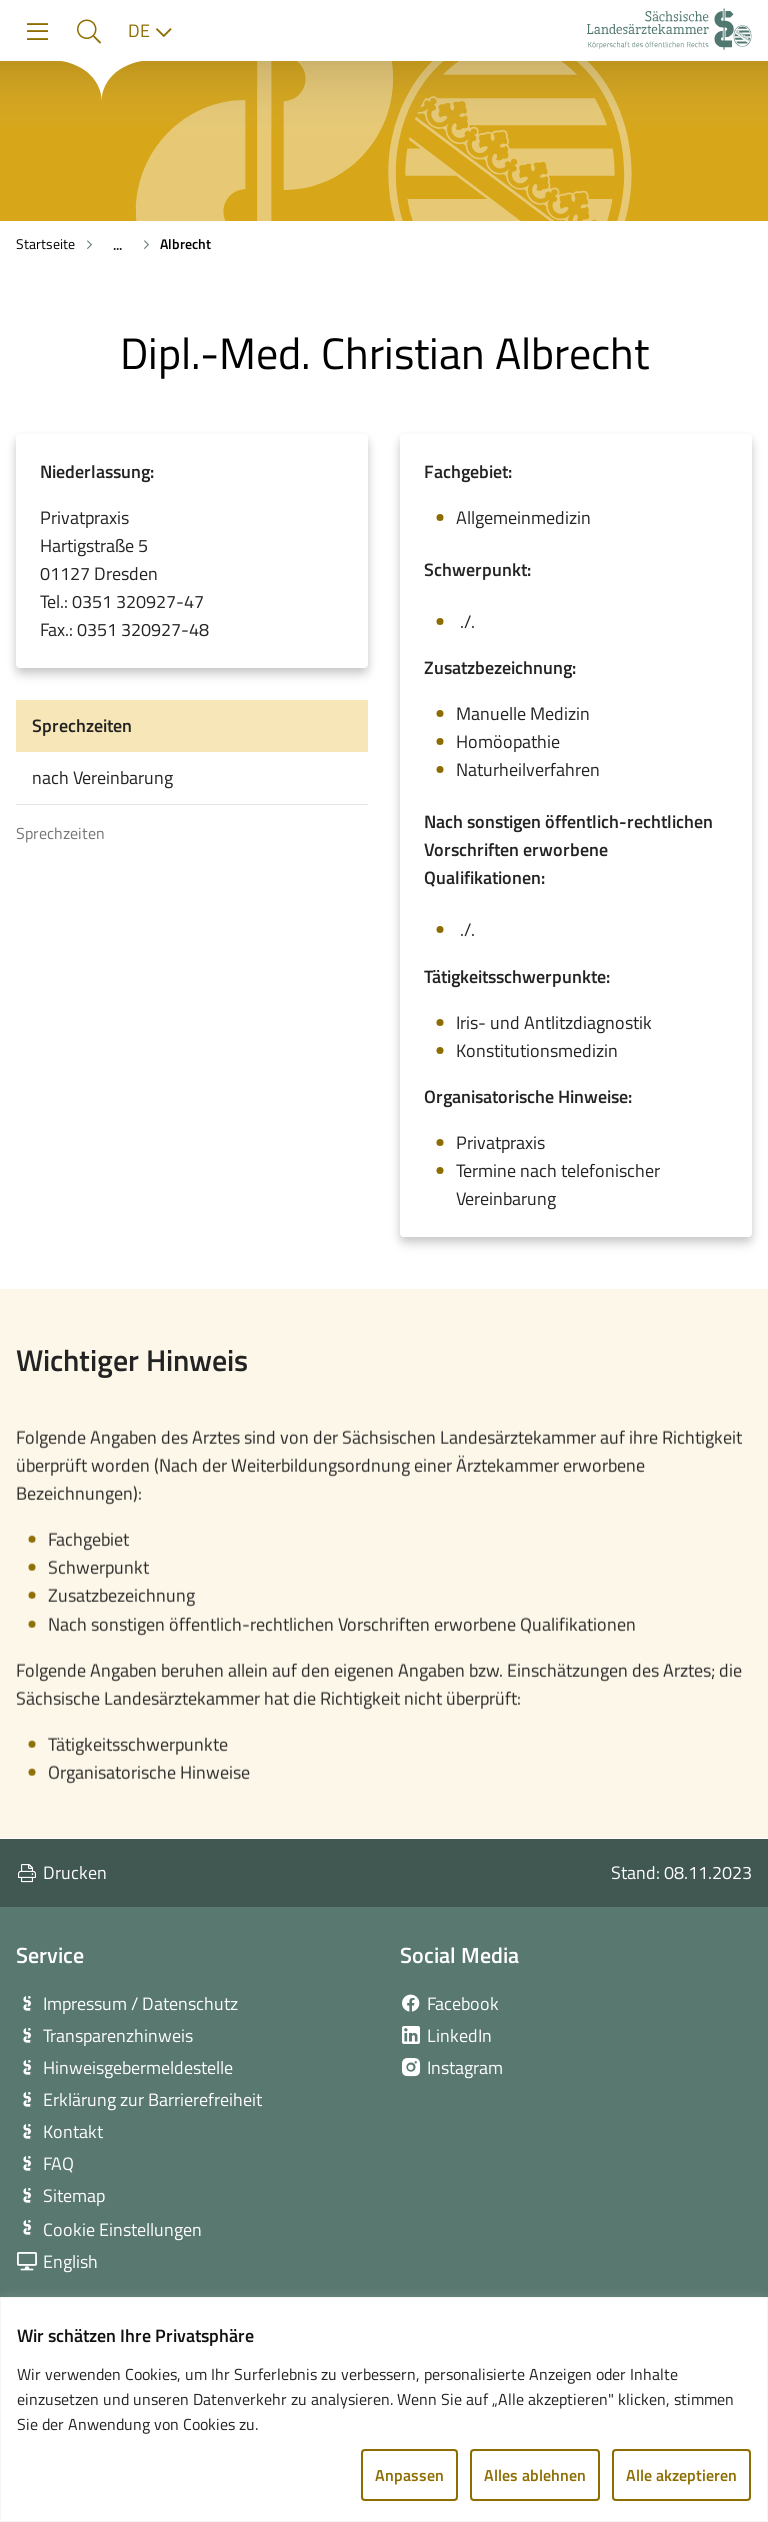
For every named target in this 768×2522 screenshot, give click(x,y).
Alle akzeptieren (681, 2475)
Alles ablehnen (535, 2475)
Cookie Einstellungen (122, 2229)
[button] (88, 31)
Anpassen (409, 2475)
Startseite (45, 243)
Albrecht (185, 243)
